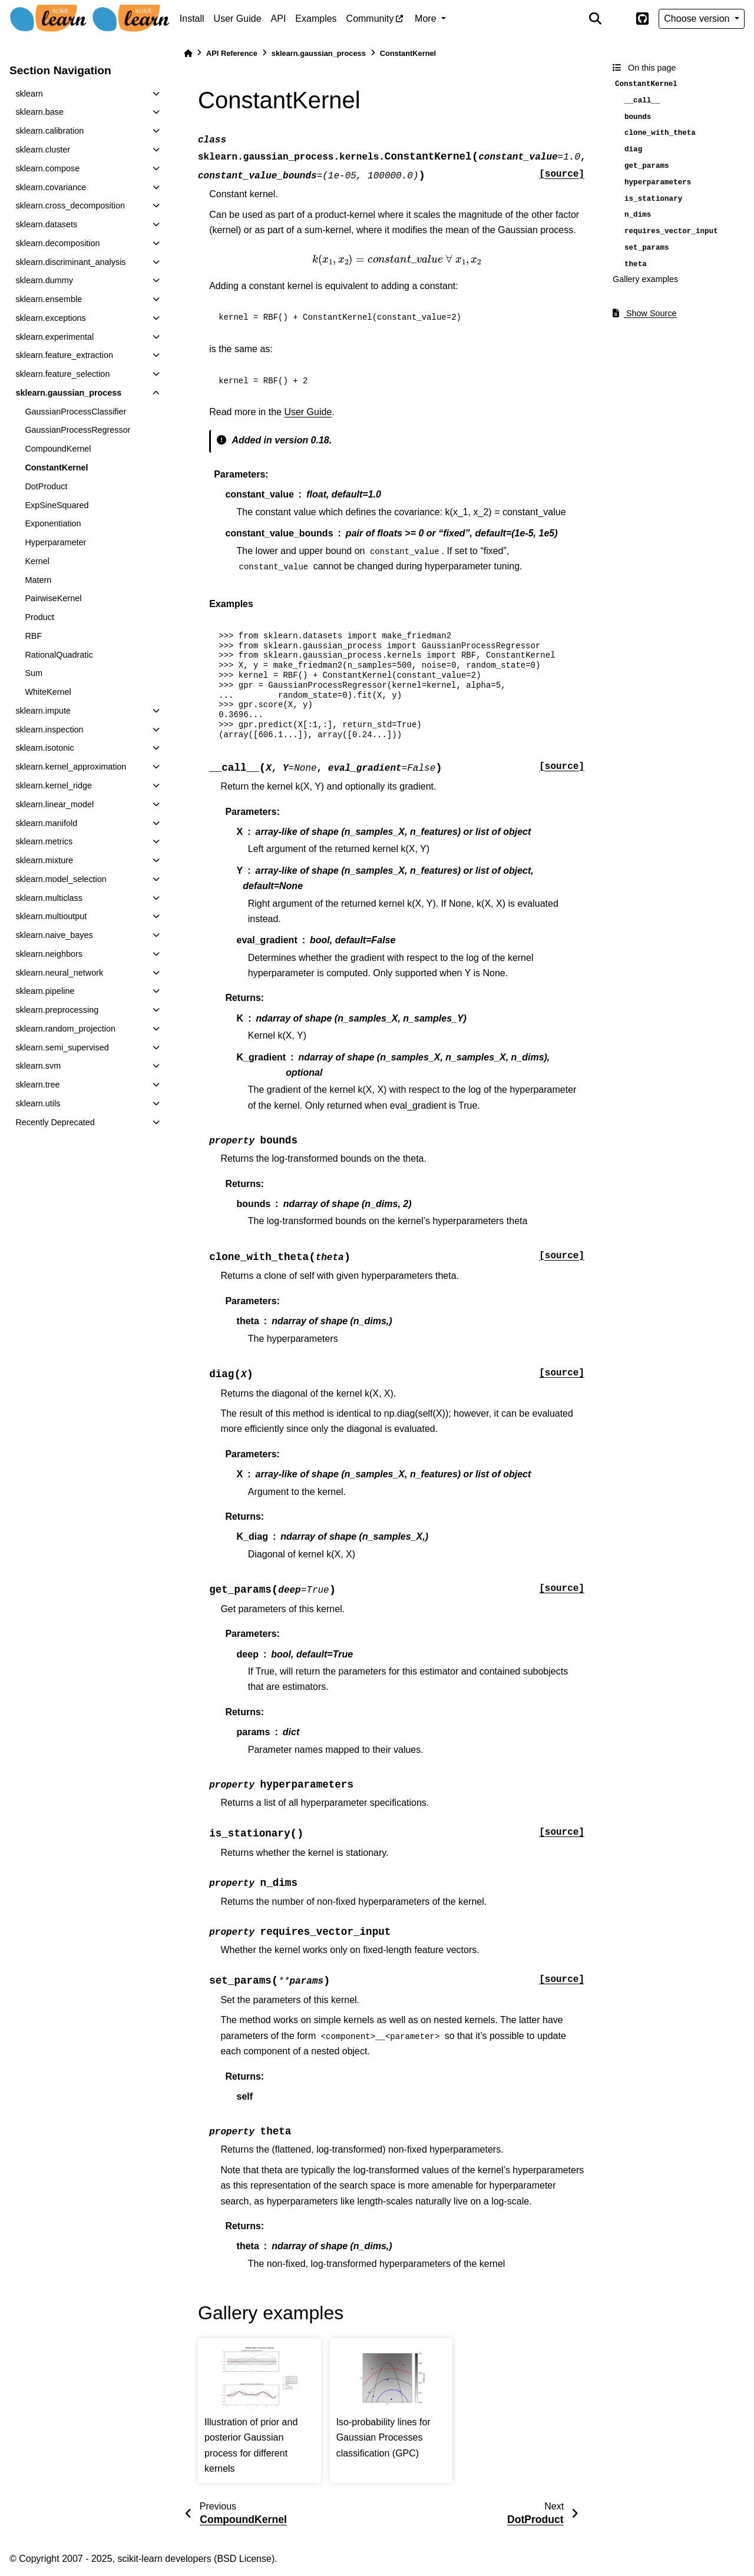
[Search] (595, 19)
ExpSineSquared (56, 505)
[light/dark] (618, 19)
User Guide (238, 19)
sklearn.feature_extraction (64, 355)
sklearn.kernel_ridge (53, 785)
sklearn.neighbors (48, 954)
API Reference (231, 53)
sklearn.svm (38, 1065)
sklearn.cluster (42, 149)
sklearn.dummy (44, 280)
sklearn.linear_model (54, 804)
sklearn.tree (37, 1084)
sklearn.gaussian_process (68, 392)
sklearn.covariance (50, 187)
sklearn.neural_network (59, 972)
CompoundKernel (58, 448)
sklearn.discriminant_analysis (70, 262)
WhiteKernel (48, 692)
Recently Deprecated (54, 1122)
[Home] (188, 53)
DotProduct (46, 486)
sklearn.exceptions (50, 318)
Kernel (37, 561)
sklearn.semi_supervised (61, 1047)
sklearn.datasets (46, 224)
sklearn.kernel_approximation (70, 766)
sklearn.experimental (54, 337)
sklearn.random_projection (65, 1028)
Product (39, 617)
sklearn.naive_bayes (53, 935)
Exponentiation (53, 523)
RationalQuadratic (58, 654)
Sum (33, 673)
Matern (38, 580)
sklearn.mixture (44, 860)
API (278, 19)
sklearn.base (39, 112)
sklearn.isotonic (44, 747)
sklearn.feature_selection (62, 374)
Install (192, 19)
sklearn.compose (47, 168)
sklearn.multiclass (48, 898)
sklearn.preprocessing (56, 1010)
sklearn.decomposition (57, 243)
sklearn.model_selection (60, 879)
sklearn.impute (43, 710)
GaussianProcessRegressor (77, 430)
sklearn (28, 93)
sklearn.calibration (49, 130)
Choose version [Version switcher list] (698, 19)
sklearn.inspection (49, 729)
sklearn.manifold (46, 823)
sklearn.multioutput (51, 916)
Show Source (645, 313)
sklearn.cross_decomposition (70, 205)
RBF (33, 636)
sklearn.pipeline (44, 991)
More (427, 19)
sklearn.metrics (43, 841)
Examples (315, 19)
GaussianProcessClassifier (75, 411)
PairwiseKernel (53, 598)
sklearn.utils (37, 1103)
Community (370, 19)
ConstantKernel (56, 467)
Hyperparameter (55, 542)
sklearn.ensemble (48, 299)
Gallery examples (645, 279)
